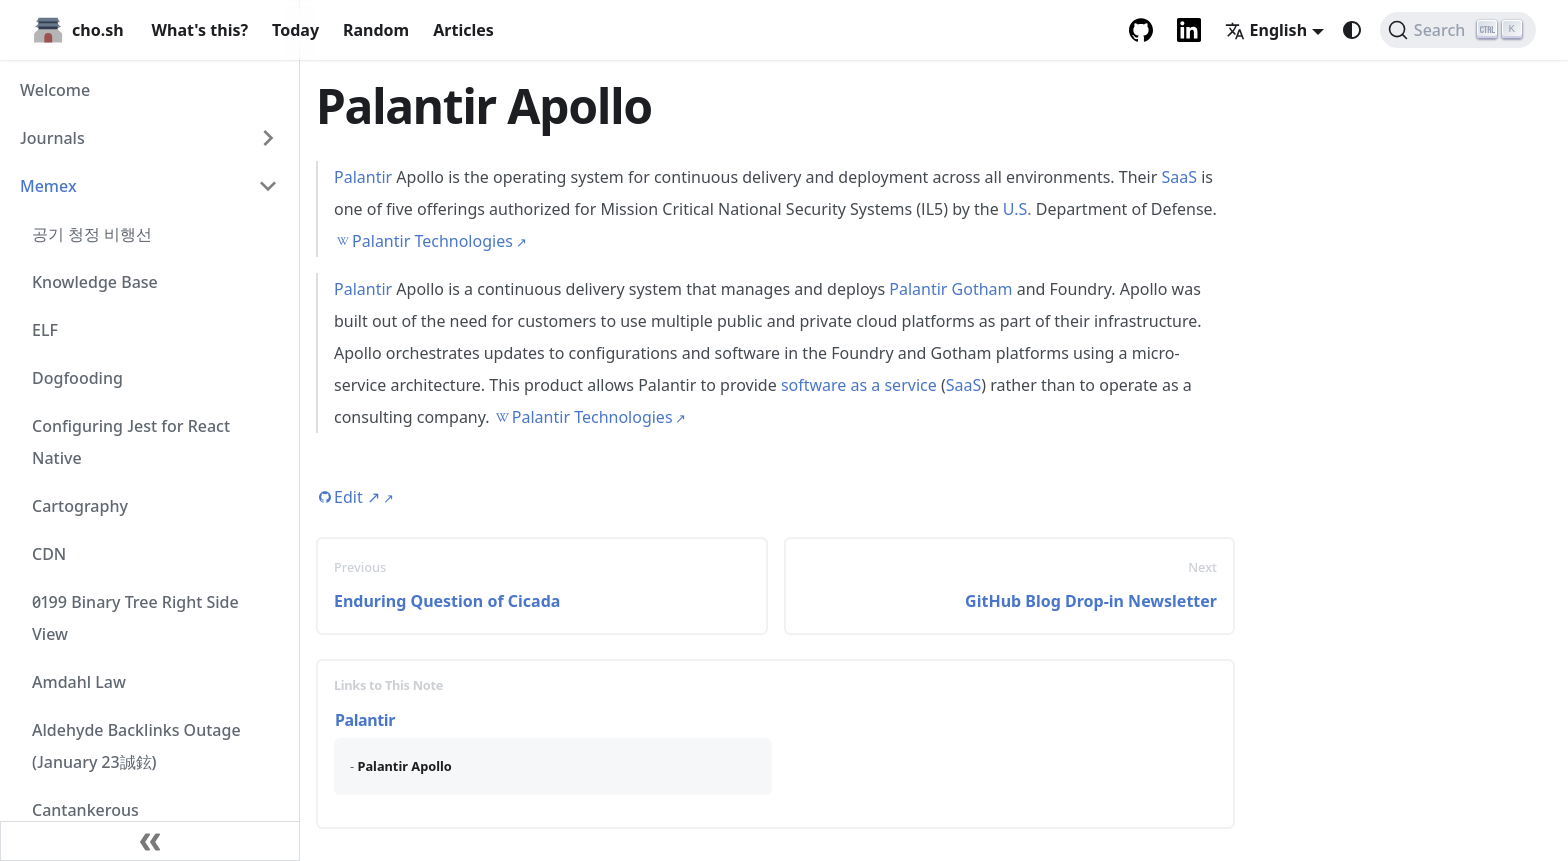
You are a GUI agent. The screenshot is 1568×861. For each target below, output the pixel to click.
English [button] (1266, 30)
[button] (149, 138)
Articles (463, 30)
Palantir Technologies (432, 241)
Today (295, 30)
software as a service (859, 385)
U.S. (1017, 209)
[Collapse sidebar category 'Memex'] (268, 186)
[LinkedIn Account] (1189, 30)
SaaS (1179, 177)
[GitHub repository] (1141, 30)
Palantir (363, 177)
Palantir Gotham (950, 289)
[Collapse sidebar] (150, 841)
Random (376, 30)
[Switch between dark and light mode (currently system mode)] (1352, 30)
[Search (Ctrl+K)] (1458, 30)
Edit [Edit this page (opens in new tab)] (357, 497)
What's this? (200, 30)
